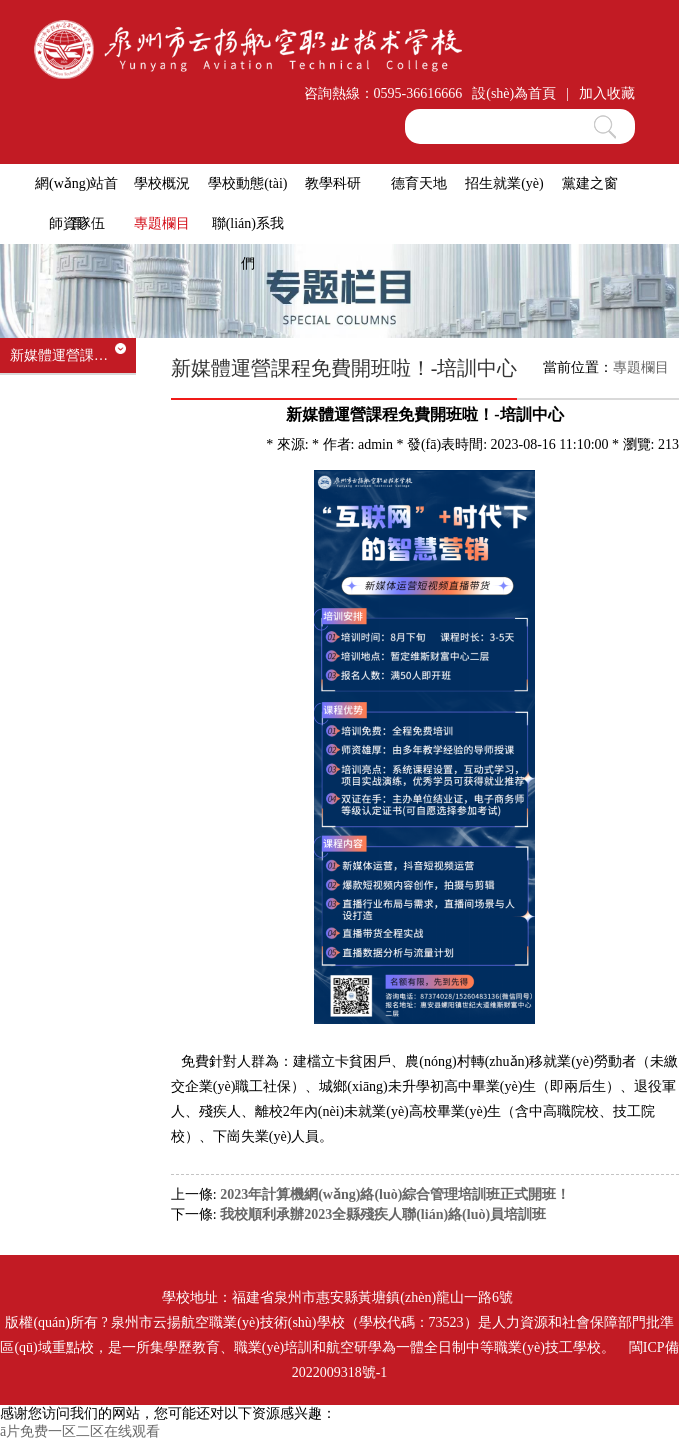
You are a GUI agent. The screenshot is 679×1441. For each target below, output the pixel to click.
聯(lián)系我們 (248, 243)
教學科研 (333, 183)
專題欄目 (162, 223)
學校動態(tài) (247, 183)
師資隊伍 (77, 223)
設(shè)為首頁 (514, 93)
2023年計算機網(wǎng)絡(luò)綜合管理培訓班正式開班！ (395, 1194)
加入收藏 (607, 93)
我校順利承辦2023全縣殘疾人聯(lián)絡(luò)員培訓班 (383, 1214)
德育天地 (419, 183)
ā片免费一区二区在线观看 (80, 1431)
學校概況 (162, 183)
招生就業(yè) (504, 183)
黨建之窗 (590, 183)
